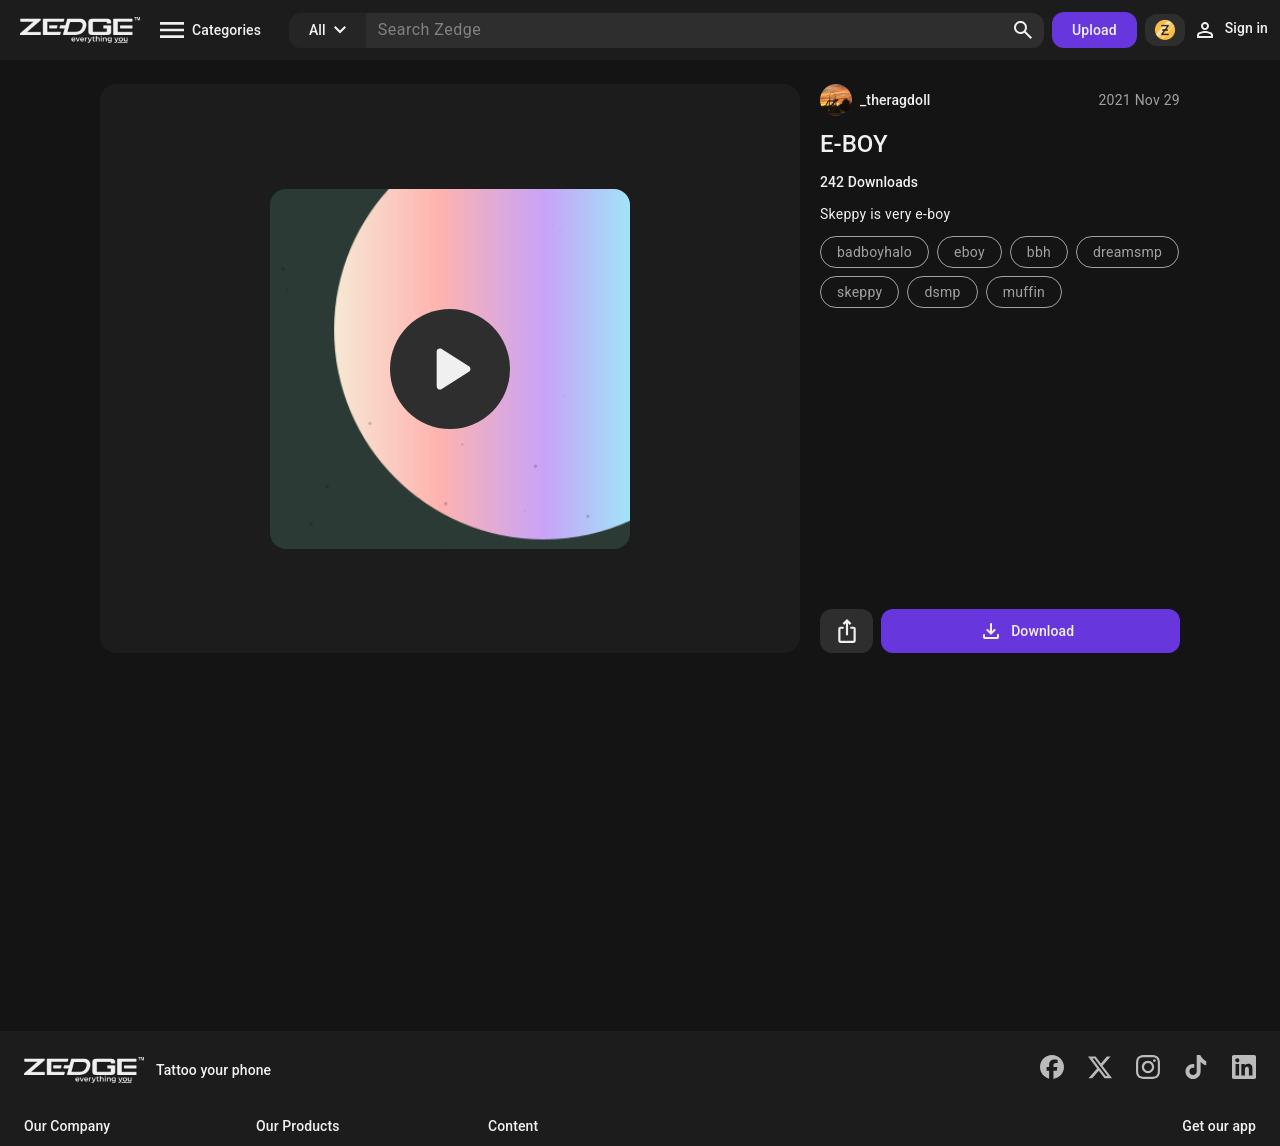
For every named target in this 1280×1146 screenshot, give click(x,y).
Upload (1094, 30)
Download (1026, 631)
